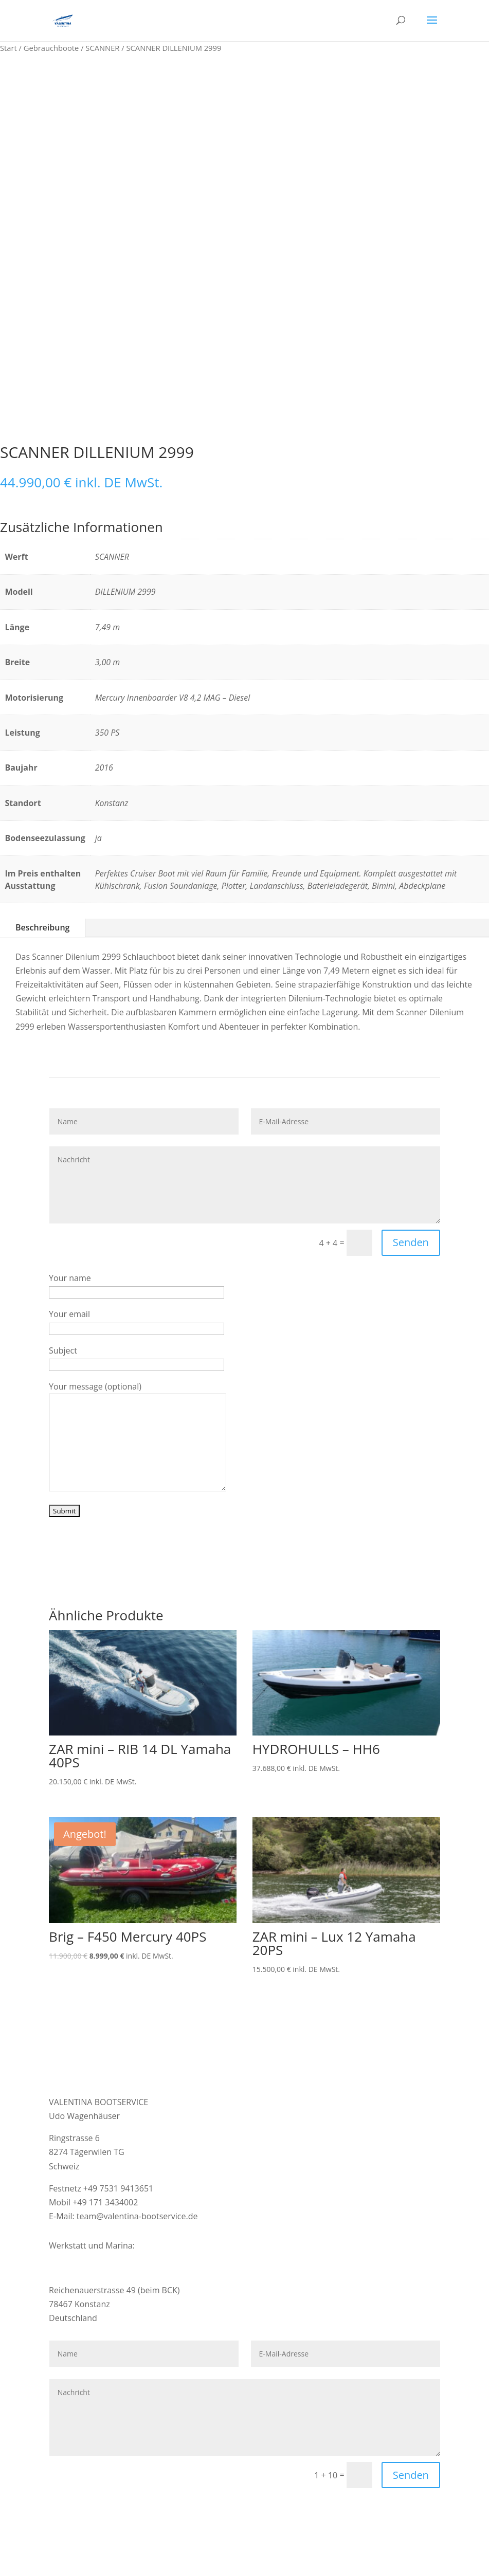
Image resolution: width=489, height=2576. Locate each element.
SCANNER (102, 48)
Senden (411, 1242)
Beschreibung (42, 927)
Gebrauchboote (51, 48)
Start (8, 48)
